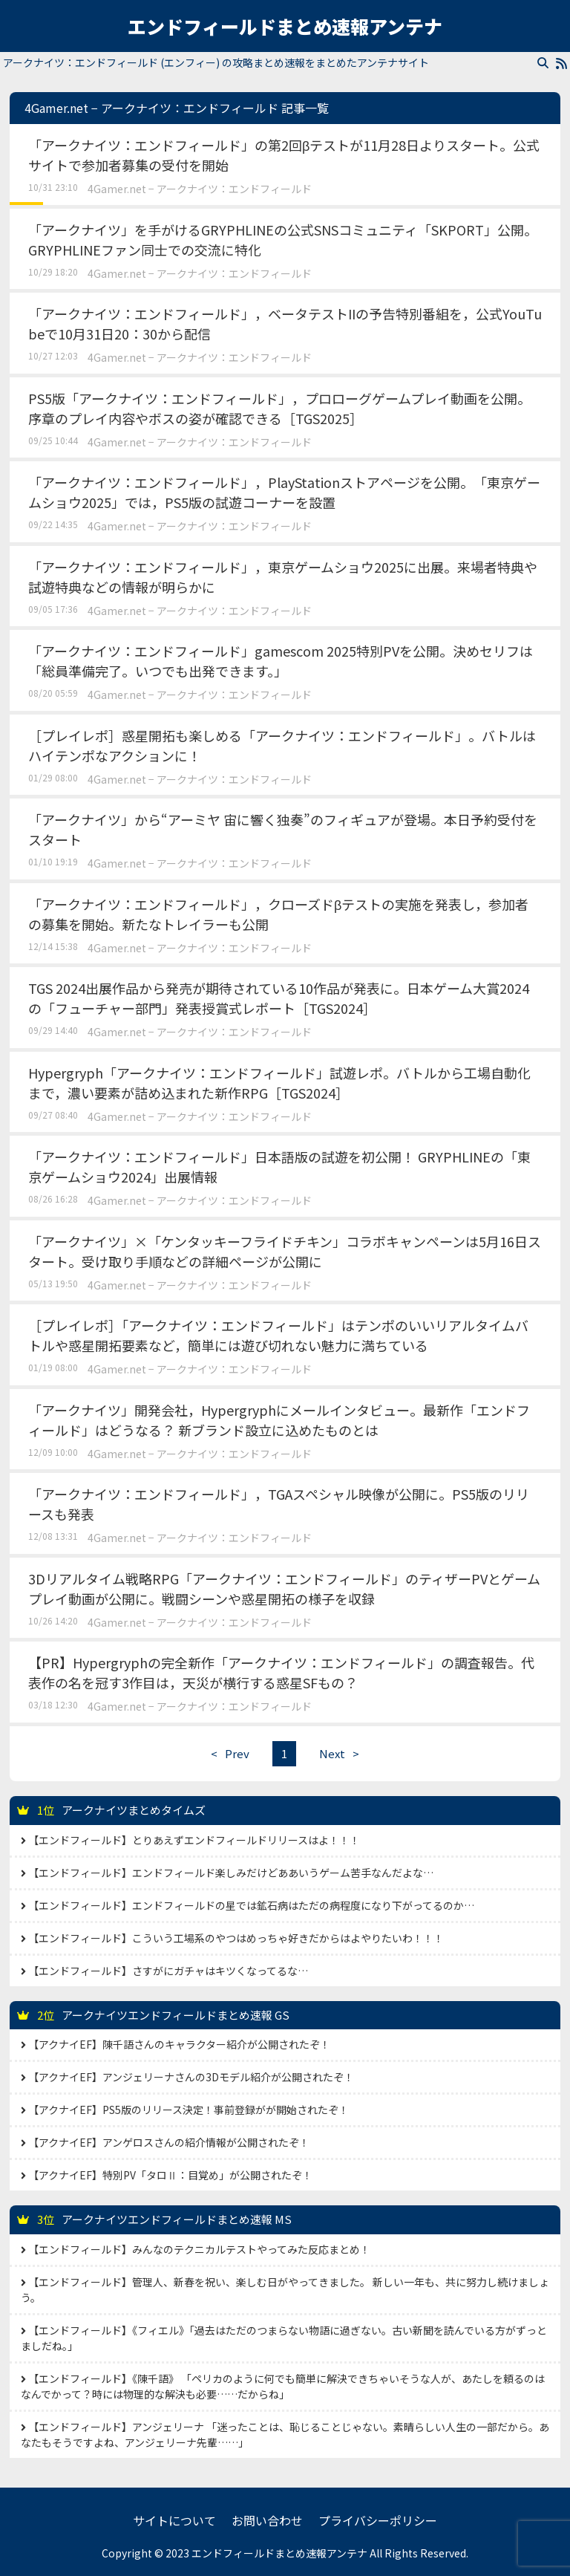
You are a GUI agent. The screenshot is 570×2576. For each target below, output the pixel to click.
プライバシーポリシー (377, 2520)
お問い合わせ (267, 2520)
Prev (226, 1753)
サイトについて (174, 2520)
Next (343, 1753)
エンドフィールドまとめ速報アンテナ (285, 26)
